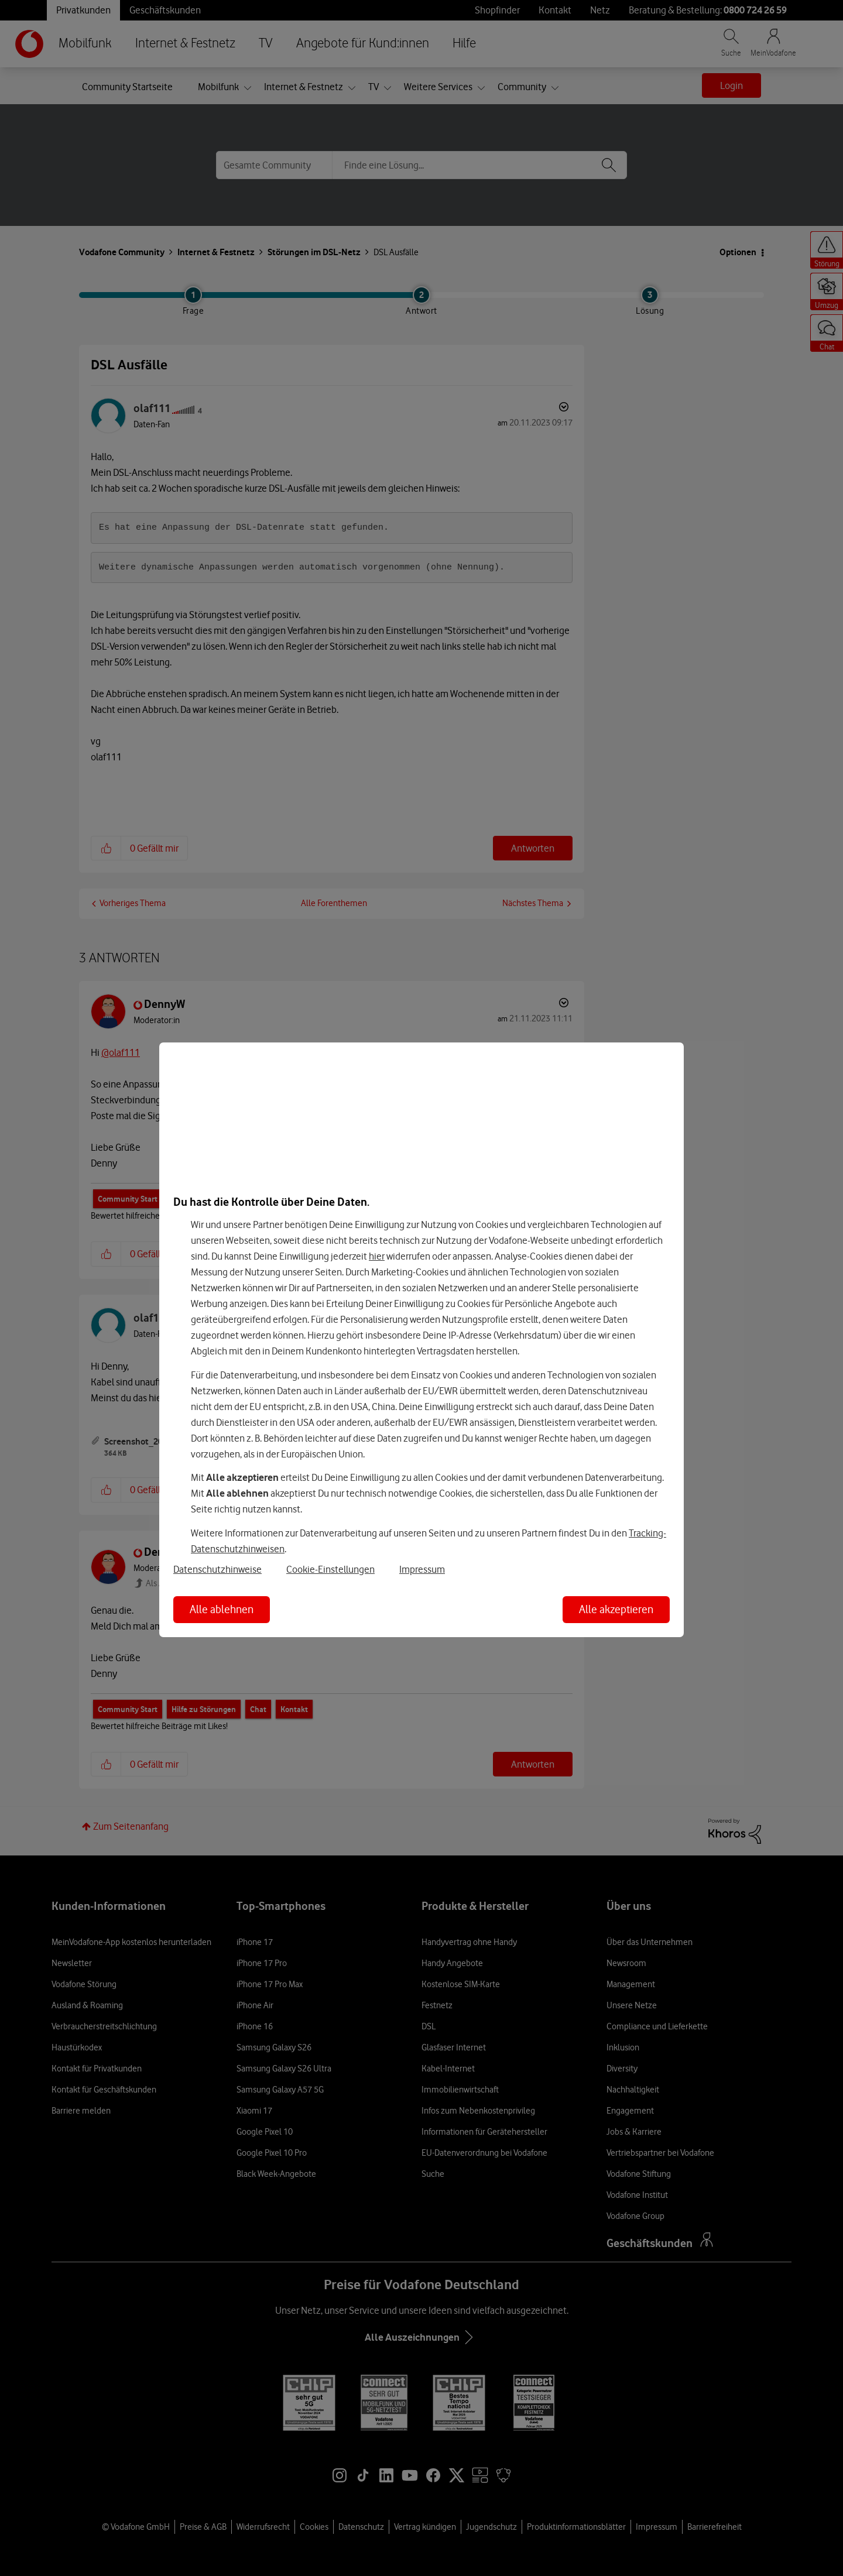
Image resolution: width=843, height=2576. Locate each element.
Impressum (422, 1569)
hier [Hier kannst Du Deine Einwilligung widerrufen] (377, 1256)
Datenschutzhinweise (217, 1569)
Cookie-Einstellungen (330, 1569)
